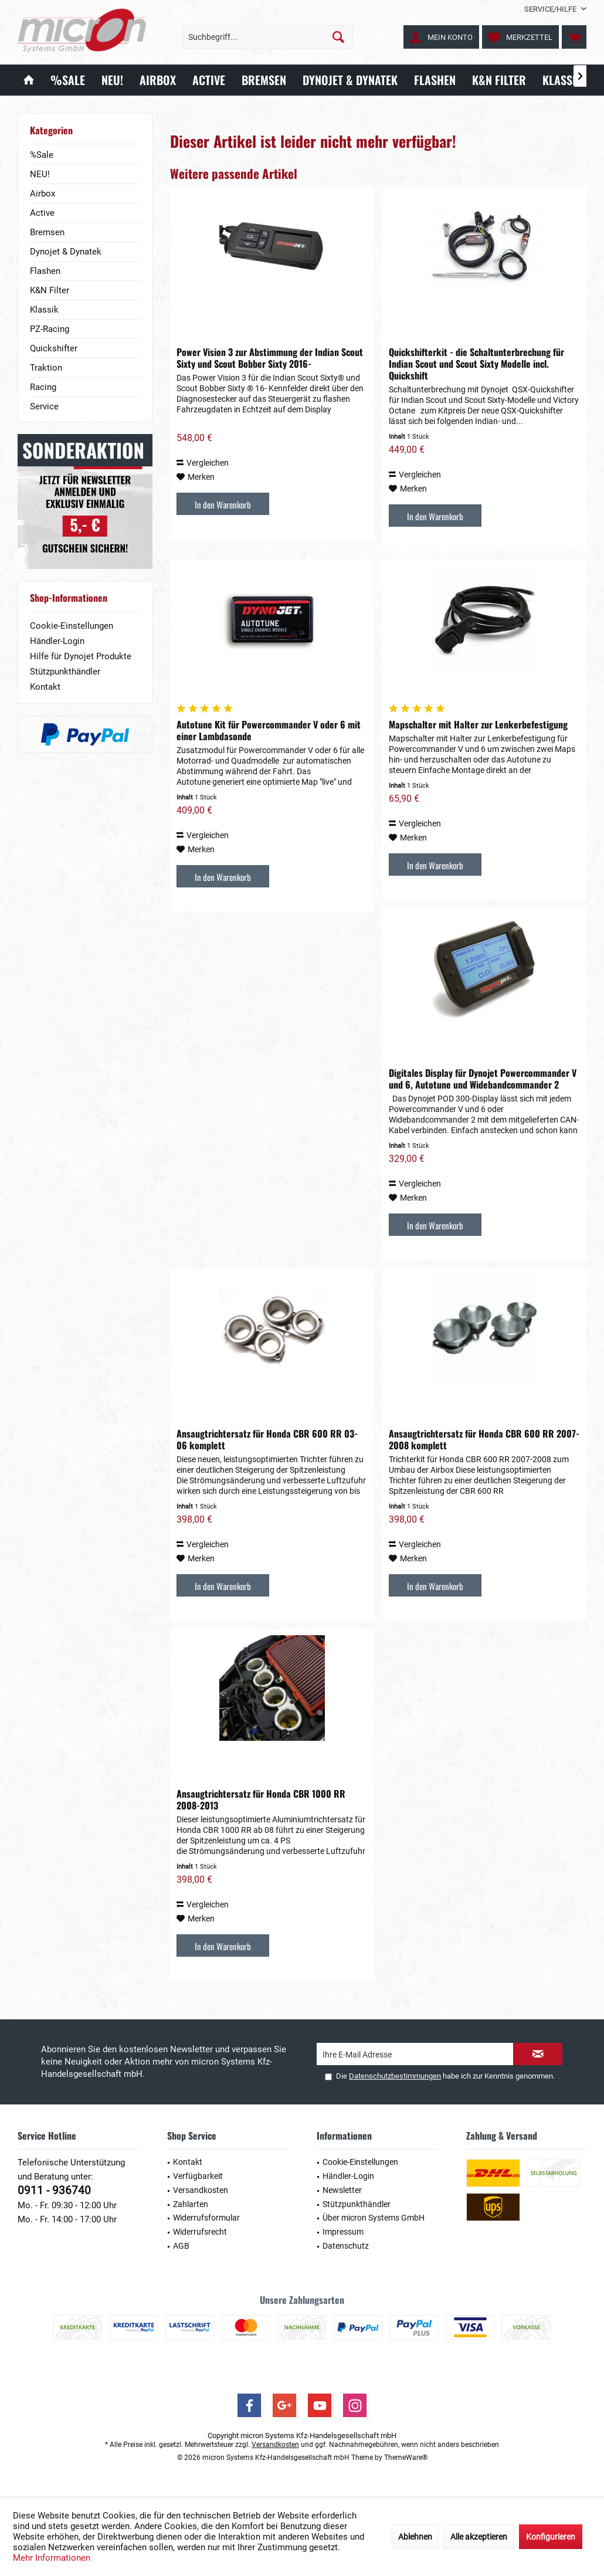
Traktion (46, 367)
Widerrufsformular (206, 2217)
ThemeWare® (405, 2457)
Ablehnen (415, 2536)
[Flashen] (435, 80)
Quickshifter (53, 348)
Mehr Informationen (51, 2558)
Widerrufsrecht (200, 2231)
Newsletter (342, 2190)
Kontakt (45, 687)
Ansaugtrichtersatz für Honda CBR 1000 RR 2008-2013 (261, 1799)
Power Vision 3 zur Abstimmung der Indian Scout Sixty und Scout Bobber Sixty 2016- (270, 358)
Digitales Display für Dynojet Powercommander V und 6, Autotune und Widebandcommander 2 (482, 1078)
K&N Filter (49, 290)
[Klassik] (562, 80)
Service (44, 406)
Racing (43, 387)
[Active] (208, 80)
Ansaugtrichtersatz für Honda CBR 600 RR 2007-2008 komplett (484, 1439)
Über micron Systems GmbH (374, 2217)
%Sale (41, 155)
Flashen (45, 271)
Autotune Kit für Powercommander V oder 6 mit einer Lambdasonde (269, 730)
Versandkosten (200, 2190)
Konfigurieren (550, 2536)
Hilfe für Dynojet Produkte (80, 656)
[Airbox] (157, 80)
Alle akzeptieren (478, 2536)
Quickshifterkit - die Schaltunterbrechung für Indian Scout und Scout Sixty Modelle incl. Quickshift (476, 363)
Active (42, 213)
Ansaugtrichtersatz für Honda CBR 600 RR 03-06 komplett (267, 1439)
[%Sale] (67, 80)
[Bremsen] (263, 80)
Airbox (42, 193)
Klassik (44, 309)
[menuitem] (550, 9)
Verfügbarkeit (198, 2176)
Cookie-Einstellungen (71, 626)
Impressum (343, 2231)
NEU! (40, 174)
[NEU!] (112, 80)
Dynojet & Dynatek (65, 251)
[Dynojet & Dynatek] (350, 80)
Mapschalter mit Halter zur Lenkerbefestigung (478, 724)
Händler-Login (57, 641)
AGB (181, 2245)
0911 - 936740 (54, 2190)
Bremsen (47, 232)
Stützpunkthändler (65, 671)
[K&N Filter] (499, 80)
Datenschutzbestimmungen (395, 2076)
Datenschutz (346, 2245)
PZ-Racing (49, 329)
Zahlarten (190, 2204)
